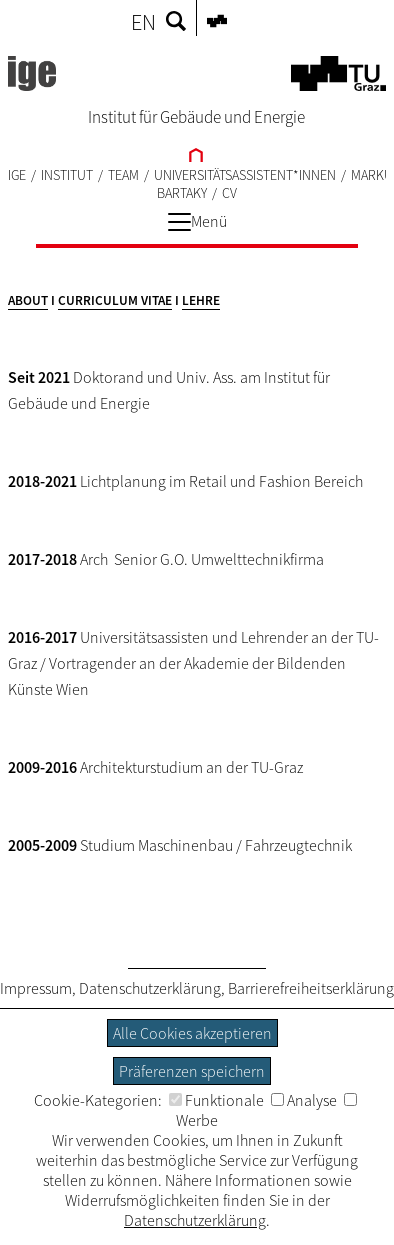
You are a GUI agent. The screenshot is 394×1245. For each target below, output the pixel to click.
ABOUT (28, 300)
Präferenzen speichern (192, 1071)
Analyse (304, 1100)
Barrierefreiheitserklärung (311, 988)
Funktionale (216, 1100)
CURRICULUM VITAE (115, 300)
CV (229, 193)
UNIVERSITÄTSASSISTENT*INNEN (245, 175)
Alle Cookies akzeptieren (192, 1033)
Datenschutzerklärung (150, 988)
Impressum (36, 988)
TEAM (123, 175)
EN (143, 22)
